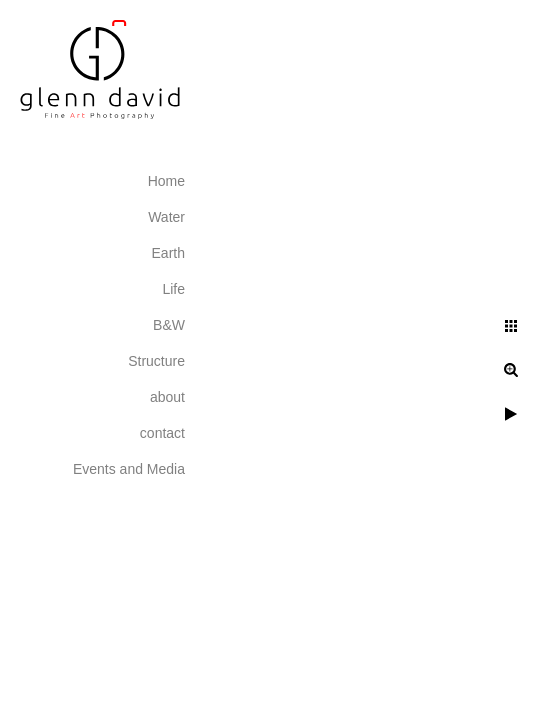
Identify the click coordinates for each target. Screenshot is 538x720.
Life (173, 289)
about (167, 397)
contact (162, 433)
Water (166, 217)
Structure (156, 361)
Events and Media (129, 469)
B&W (169, 325)
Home (166, 181)
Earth (168, 253)
